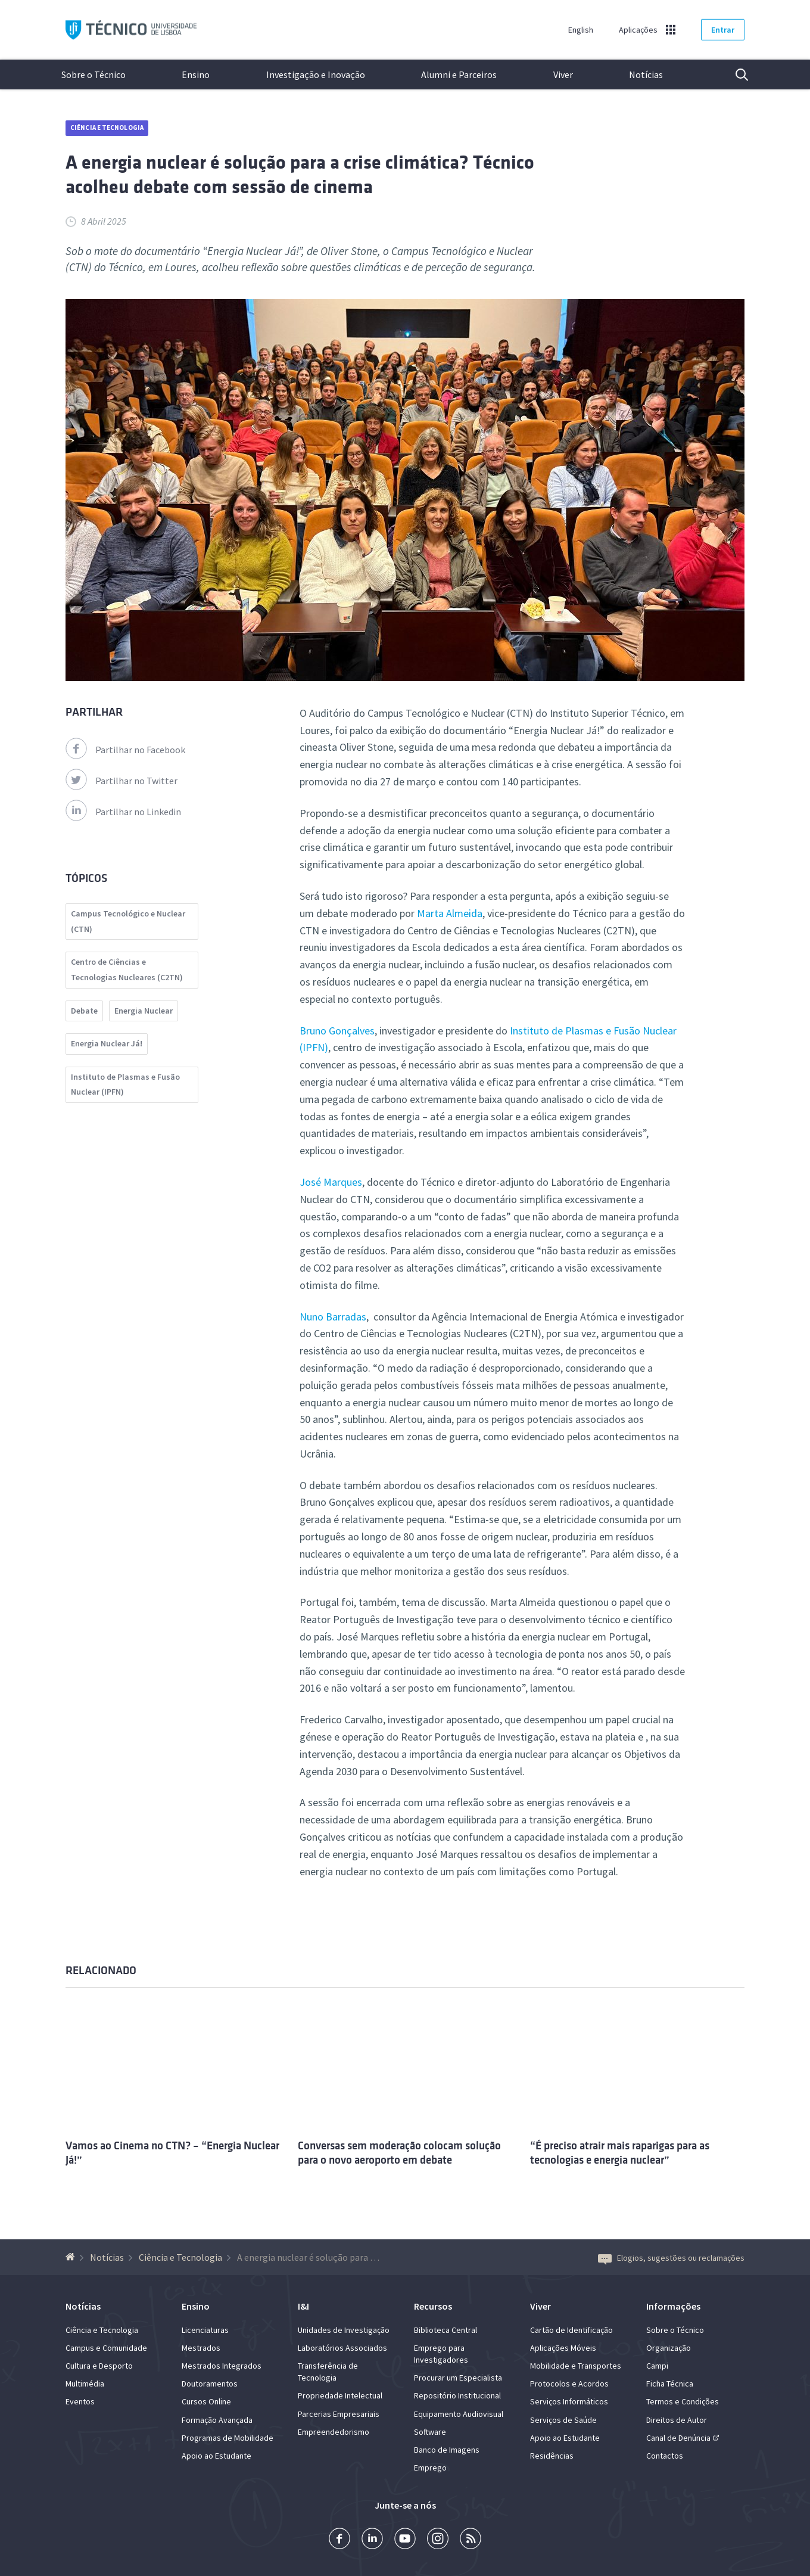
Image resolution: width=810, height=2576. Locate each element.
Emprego (430, 2467)
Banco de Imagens (446, 2449)
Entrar (722, 29)
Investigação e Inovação (315, 74)
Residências (552, 2455)
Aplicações (638, 29)
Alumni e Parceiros (459, 74)
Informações (673, 2306)
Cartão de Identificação (571, 2330)
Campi (657, 2365)
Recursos (433, 2306)
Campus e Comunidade (106, 2347)
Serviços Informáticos (569, 2401)
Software (430, 2431)
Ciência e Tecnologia (107, 127)
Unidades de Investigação (344, 2330)
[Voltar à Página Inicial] (72, 2257)
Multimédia (85, 2383)
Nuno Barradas (333, 1316)
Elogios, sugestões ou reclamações (671, 2257)
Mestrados (201, 2347)
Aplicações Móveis (563, 2347)
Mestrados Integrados (221, 2365)
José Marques (331, 1182)
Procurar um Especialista (458, 2377)
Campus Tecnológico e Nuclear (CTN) (128, 921)
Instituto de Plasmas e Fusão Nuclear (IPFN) (125, 1084)
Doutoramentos (210, 2383)
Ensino (196, 74)
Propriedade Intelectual (340, 2395)
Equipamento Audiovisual (458, 2414)
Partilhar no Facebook (125, 750)
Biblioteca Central (445, 2330)
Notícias (646, 74)
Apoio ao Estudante (216, 2455)
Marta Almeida (449, 913)
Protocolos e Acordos (569, 2383)
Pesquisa (734, 74)
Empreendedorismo (333, 2431)
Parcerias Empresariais (338, 2414)
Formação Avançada (217, 2420)
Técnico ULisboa (131, 30)
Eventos (80, 2401)
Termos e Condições (682, 2401)
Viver (563, 74)
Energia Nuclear (143, 1010)
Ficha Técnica (669, 2383)
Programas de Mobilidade (227, 2437)
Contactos (664, 2455)
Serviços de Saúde (563, 2420)
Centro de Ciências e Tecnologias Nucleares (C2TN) (127, 969)
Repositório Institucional (457, 2395)
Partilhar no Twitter (121, 781)
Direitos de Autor (676, 2420)
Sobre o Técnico (93, 74)
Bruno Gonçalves (337, 1030)
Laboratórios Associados (342, 2347)
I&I (303, 2306)
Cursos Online (206, 2401)
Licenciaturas (205, 2330)
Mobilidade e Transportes (575, 2365)
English (580, 29)
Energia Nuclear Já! (106, 1043)
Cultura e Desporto (99, 2365)
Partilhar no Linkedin (123, 812)
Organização (668, 2347)
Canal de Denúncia (678, 2437)
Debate (84, 1010)
